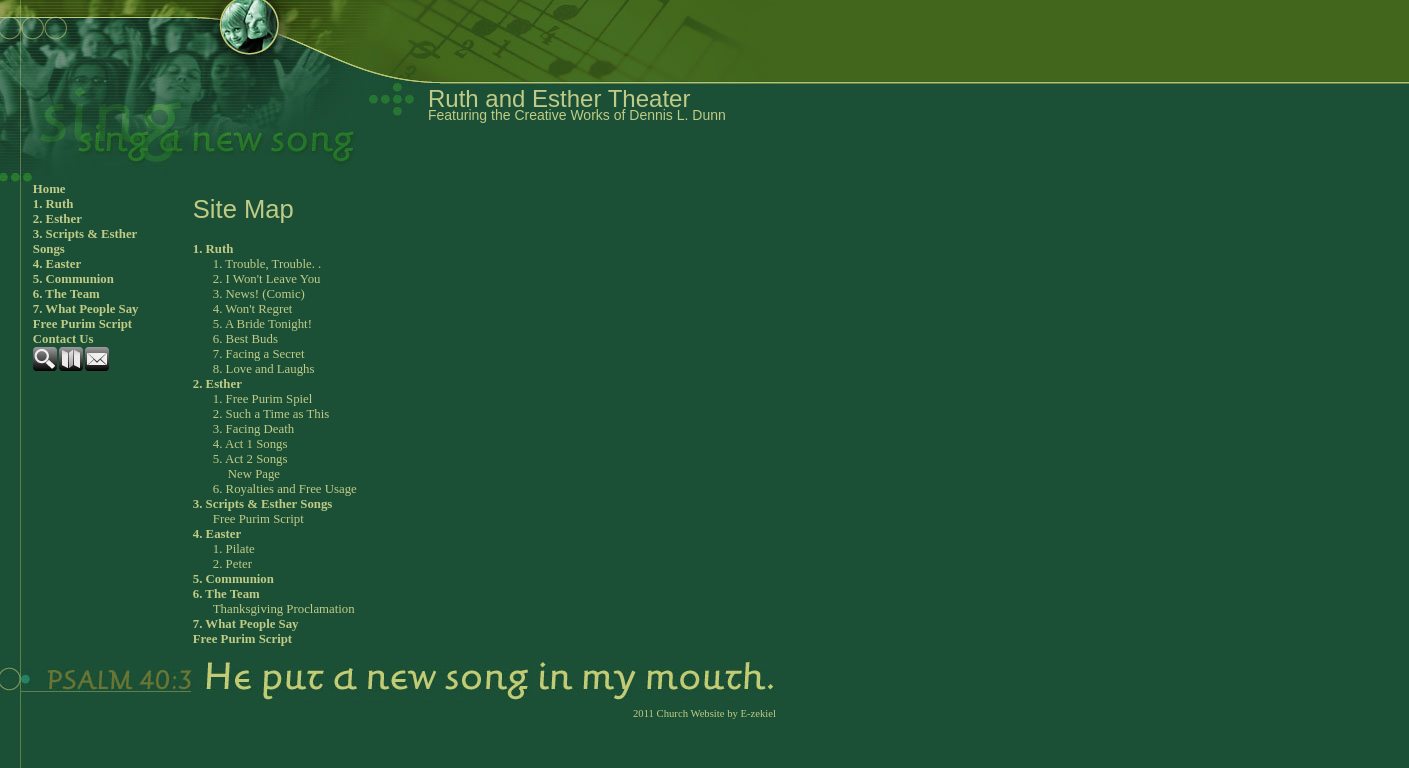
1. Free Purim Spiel (263, 399)
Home (49, 189)
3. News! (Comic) (259, 294)
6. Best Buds (245, 339)
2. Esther (57, 219)
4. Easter (57, 264)
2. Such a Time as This (271, 414)
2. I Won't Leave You (267, 279)
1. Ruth (53, 204)
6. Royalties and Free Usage (285, 489)
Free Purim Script (82, 324)
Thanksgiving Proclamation (284, 609)
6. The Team (66, 294)
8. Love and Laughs (264, 369)
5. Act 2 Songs (250, 459)
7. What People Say (86, 309)
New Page (254, 474)
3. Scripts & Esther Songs (85, 241)
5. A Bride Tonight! (262, 324)
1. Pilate (234, 549)
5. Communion (73, 279)
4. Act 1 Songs (250, 444)
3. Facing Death (253, 429)
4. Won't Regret (253, 309)
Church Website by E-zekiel (716, 713)
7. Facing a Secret (259, 354)
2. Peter (232, 564)
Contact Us (63, 339)
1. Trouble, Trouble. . (267, 264)
